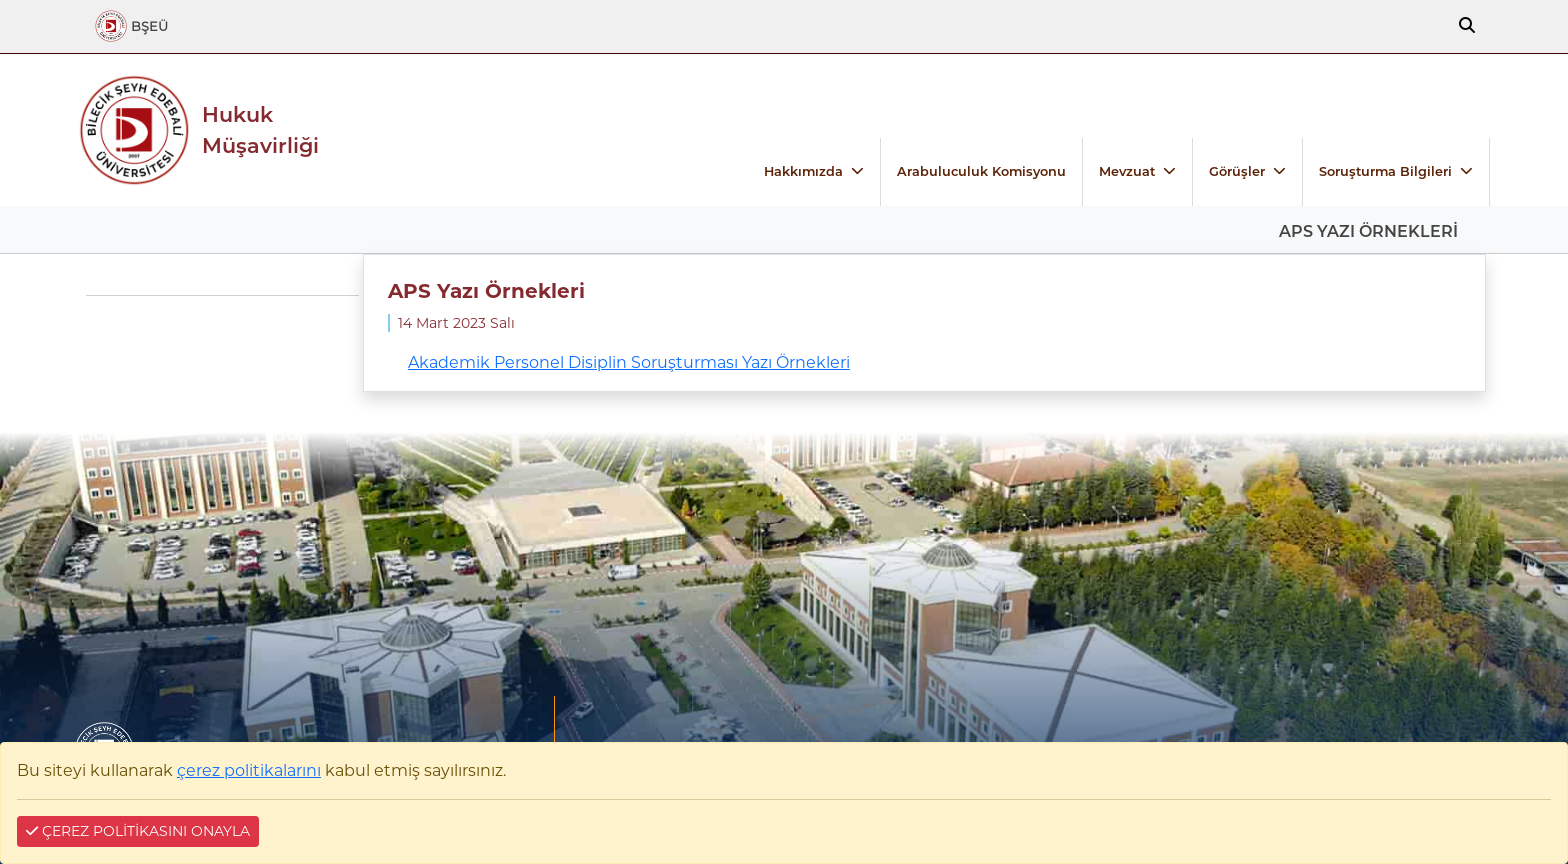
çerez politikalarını (249, 770)
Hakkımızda (803, 171)
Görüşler (1237, 171)
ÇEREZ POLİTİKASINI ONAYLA (138, 831)
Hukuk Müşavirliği (260, 130)
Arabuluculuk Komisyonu (981, 171)
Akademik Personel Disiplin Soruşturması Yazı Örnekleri (629, 362)
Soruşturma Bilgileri (1385, 171)
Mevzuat (1127, 171)
